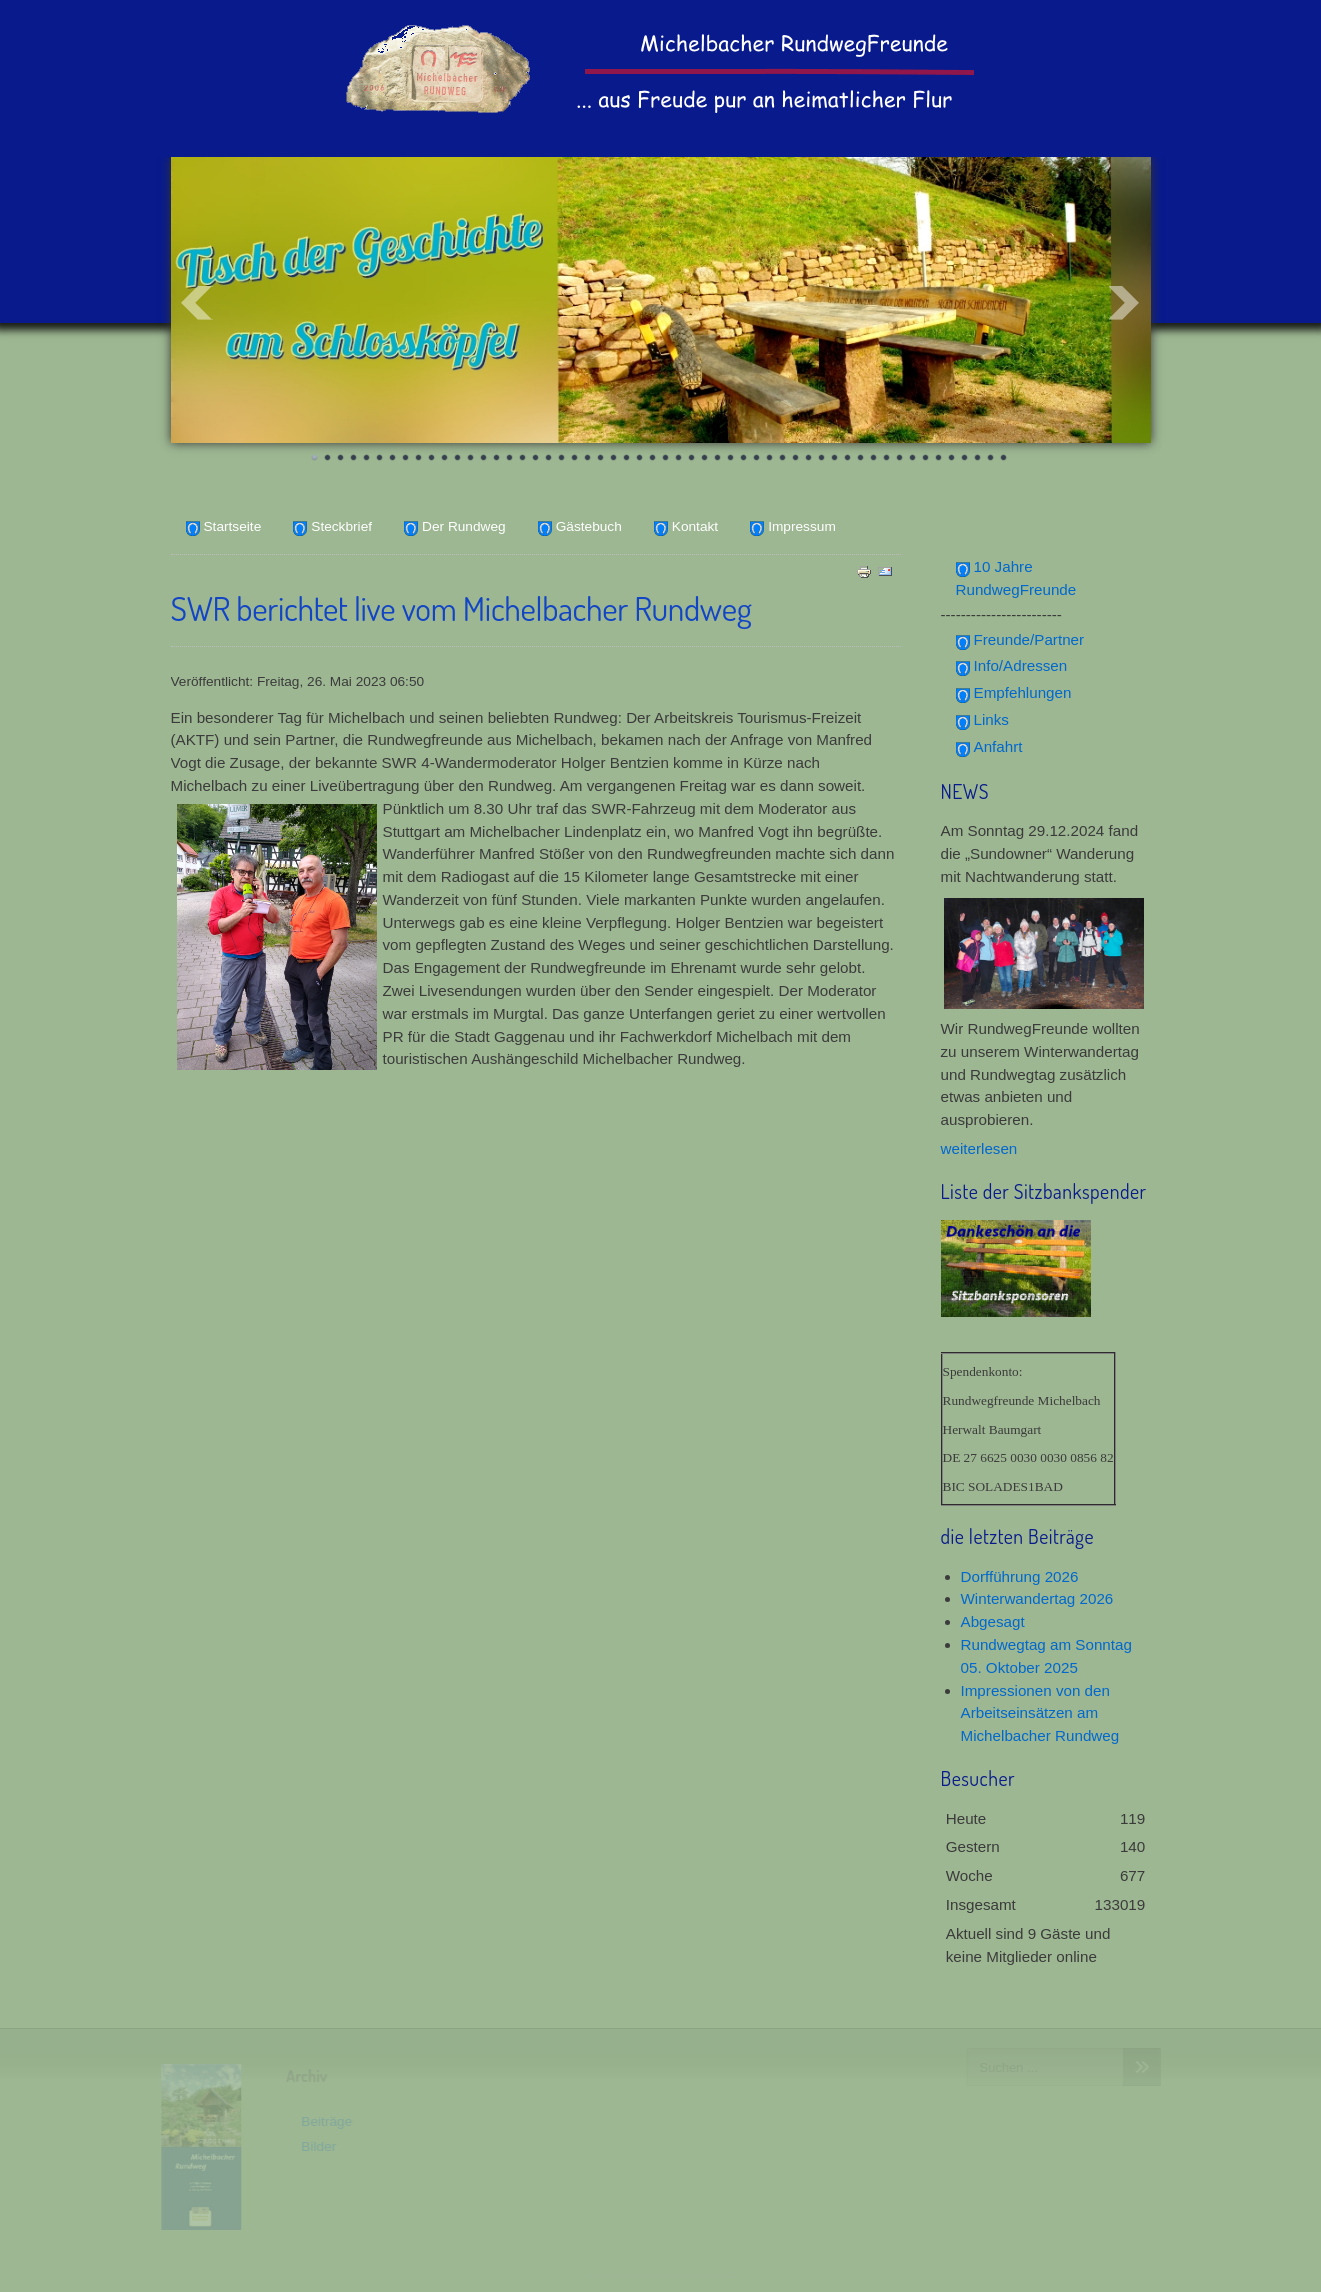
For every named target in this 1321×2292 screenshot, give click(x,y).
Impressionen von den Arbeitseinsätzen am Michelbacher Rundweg (1040, 1713)
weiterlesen (979, 1148)
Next (1125, 303)
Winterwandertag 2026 (1037, 1598)
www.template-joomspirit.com (661, 2273)
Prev (197, 303)
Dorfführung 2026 (1020, 1576)
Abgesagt (993, 1621)
